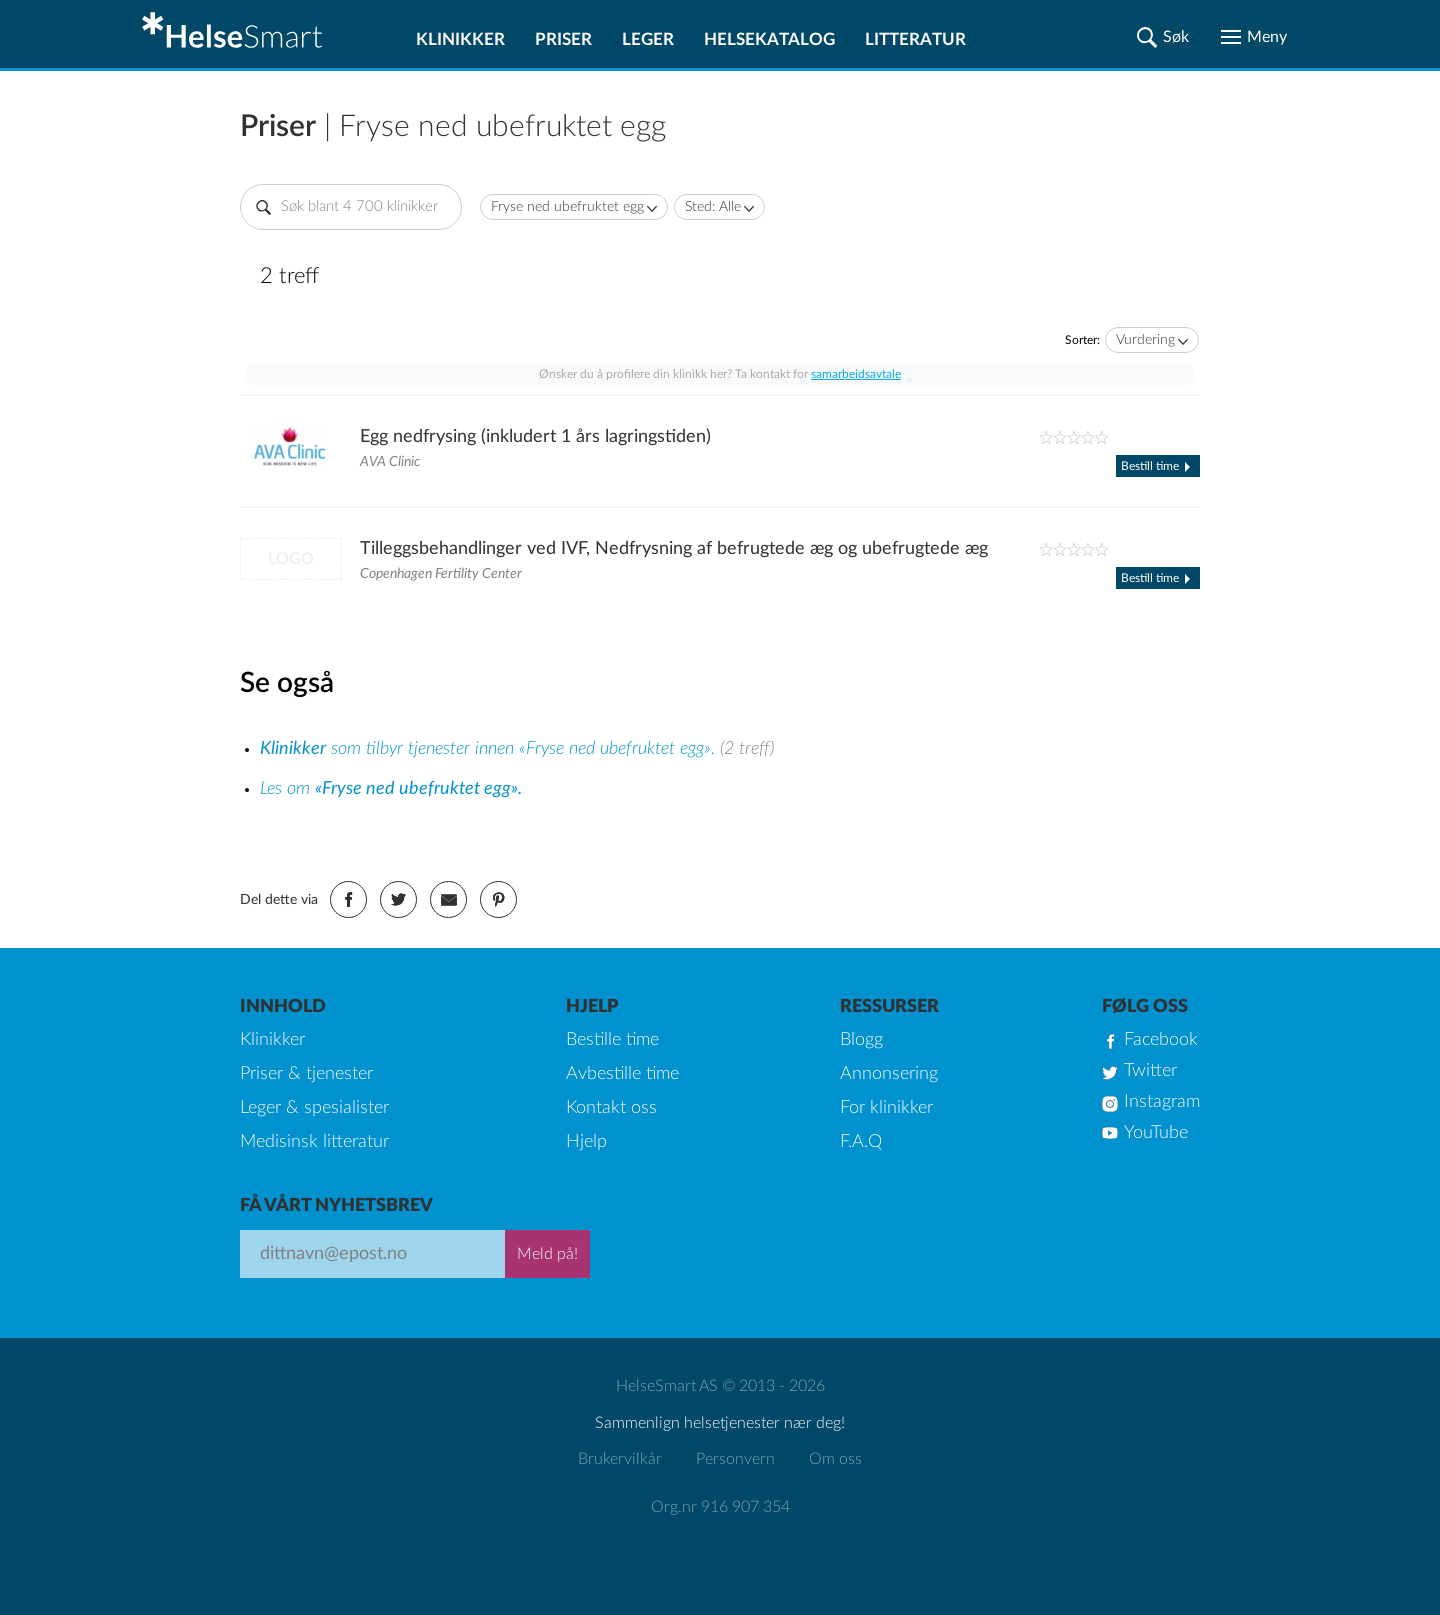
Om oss (835, 1459)
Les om (391, 789)
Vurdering (1145, 340)
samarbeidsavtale (856, 374)
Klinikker (460, 39)
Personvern (735, 1459)
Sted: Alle (713, 207)
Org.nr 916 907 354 (720, 1507)
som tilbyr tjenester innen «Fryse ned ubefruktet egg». (490, 749)
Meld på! (547, 1254)
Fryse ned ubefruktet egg (567, 207)
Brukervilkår (620, 1459)
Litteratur (915, 39)
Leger (648, 39)
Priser (563, 39)
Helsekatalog (769, 39)
